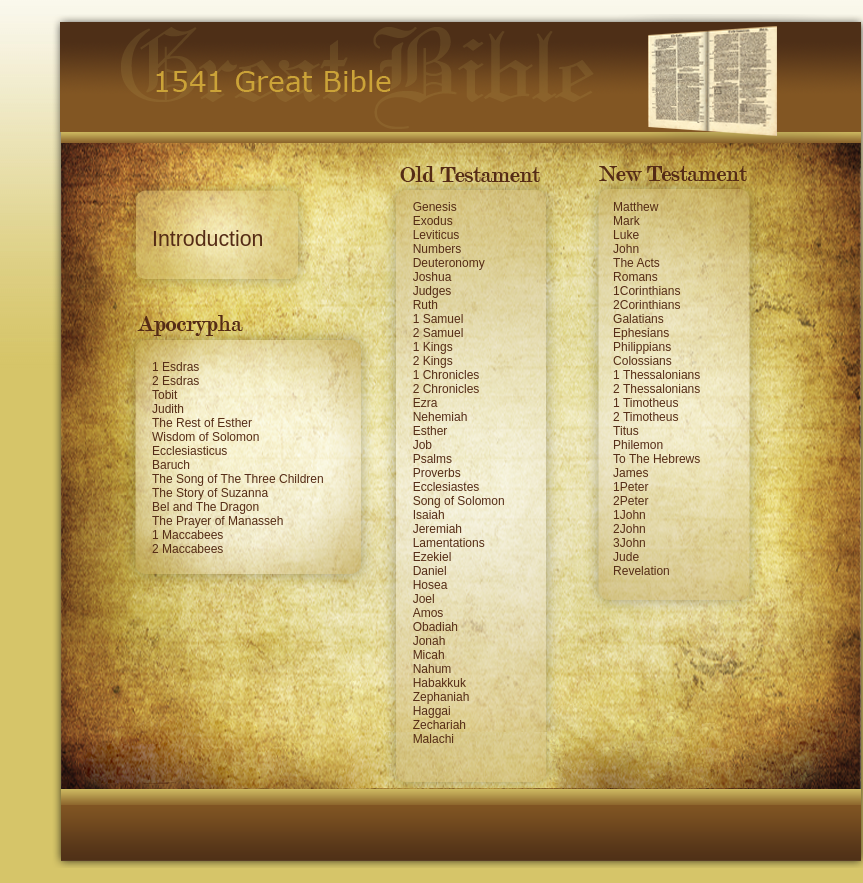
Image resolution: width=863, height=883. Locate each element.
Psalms (432, 459)
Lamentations (449, 543)
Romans (635, 277)
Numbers (437, 249)
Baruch (171, 465)
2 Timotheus (645, 417)
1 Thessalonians (656, 375)
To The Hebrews (656, 459)
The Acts (636, 263)
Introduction (207, 239)
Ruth (425, 305)
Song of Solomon (459, 501)
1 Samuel (438, 319)
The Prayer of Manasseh (217, 521)
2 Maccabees (187, 549)
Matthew (635, 207)
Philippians (642, 347)
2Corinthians (646, 305)
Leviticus (436, 235)
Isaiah (429, 515)
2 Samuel (438, 333)
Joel (424, 599)
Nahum (432, 669)
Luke (626, 235)
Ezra (425, 403)
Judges (432, 291)
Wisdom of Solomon (205, 437)
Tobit (164, 395)
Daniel (430, 571)
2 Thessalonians (656, 389)
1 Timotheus (645, 403)
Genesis (435, 207)
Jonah (429, 641)
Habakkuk (439, 683)
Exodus (433, 221)
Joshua (432, 277)
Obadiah (435, 627)
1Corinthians (646, 291)
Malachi (433, 739)
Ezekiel (432, 557)
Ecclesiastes (446, 487)
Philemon (638, 445)
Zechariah (439, 725)
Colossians (642, 361)
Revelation (641, 571)
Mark (626, 221)
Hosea (430, 585)
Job (422, 445)
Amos (428, 613)
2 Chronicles (446, 389)
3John (629, 543)
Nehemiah (440, 417)
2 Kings (433, 361)
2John (629, 529)
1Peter (630, 487)
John (626, 249)
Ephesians (641, 333)
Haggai (432, 711)
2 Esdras (175, 381)
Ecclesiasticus (189, 451)
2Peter (630, 501)
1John (629, 515)
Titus (626, 431)
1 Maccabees (187, 535)
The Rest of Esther (202, 423)
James (630, 473)
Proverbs (437, 473)
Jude (626, 557)
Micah (429, 655)
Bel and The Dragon (205, 507)
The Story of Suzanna (210, 493)
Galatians (638, 319)
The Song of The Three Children (238, 479)
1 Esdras (175, 367)
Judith (168, 409)
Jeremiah (437, 529)
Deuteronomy (449, 263)
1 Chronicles (446, 375)
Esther (430, 431)
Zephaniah (441, 697)
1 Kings (433, 347)
